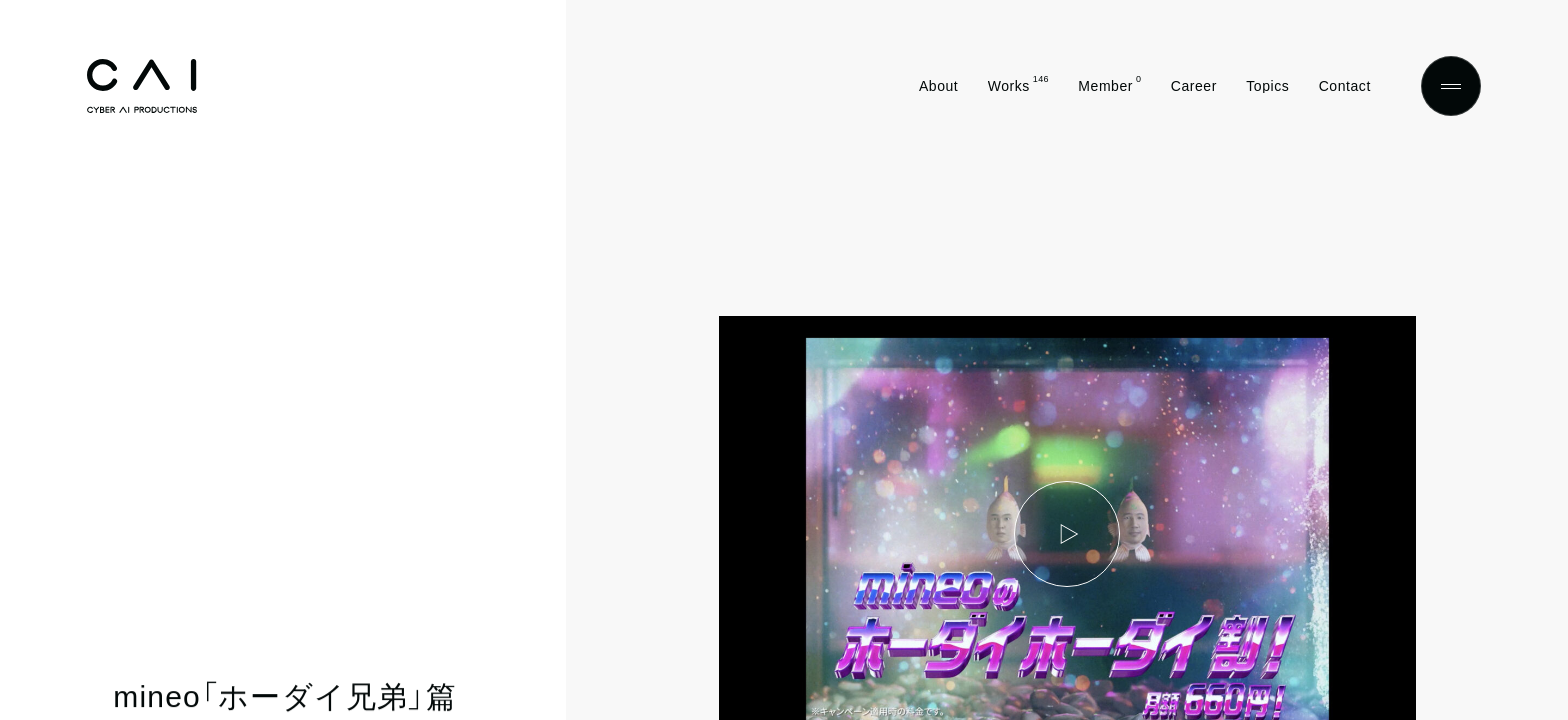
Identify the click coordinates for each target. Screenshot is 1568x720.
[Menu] (1451, 86)
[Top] (142, 86)
